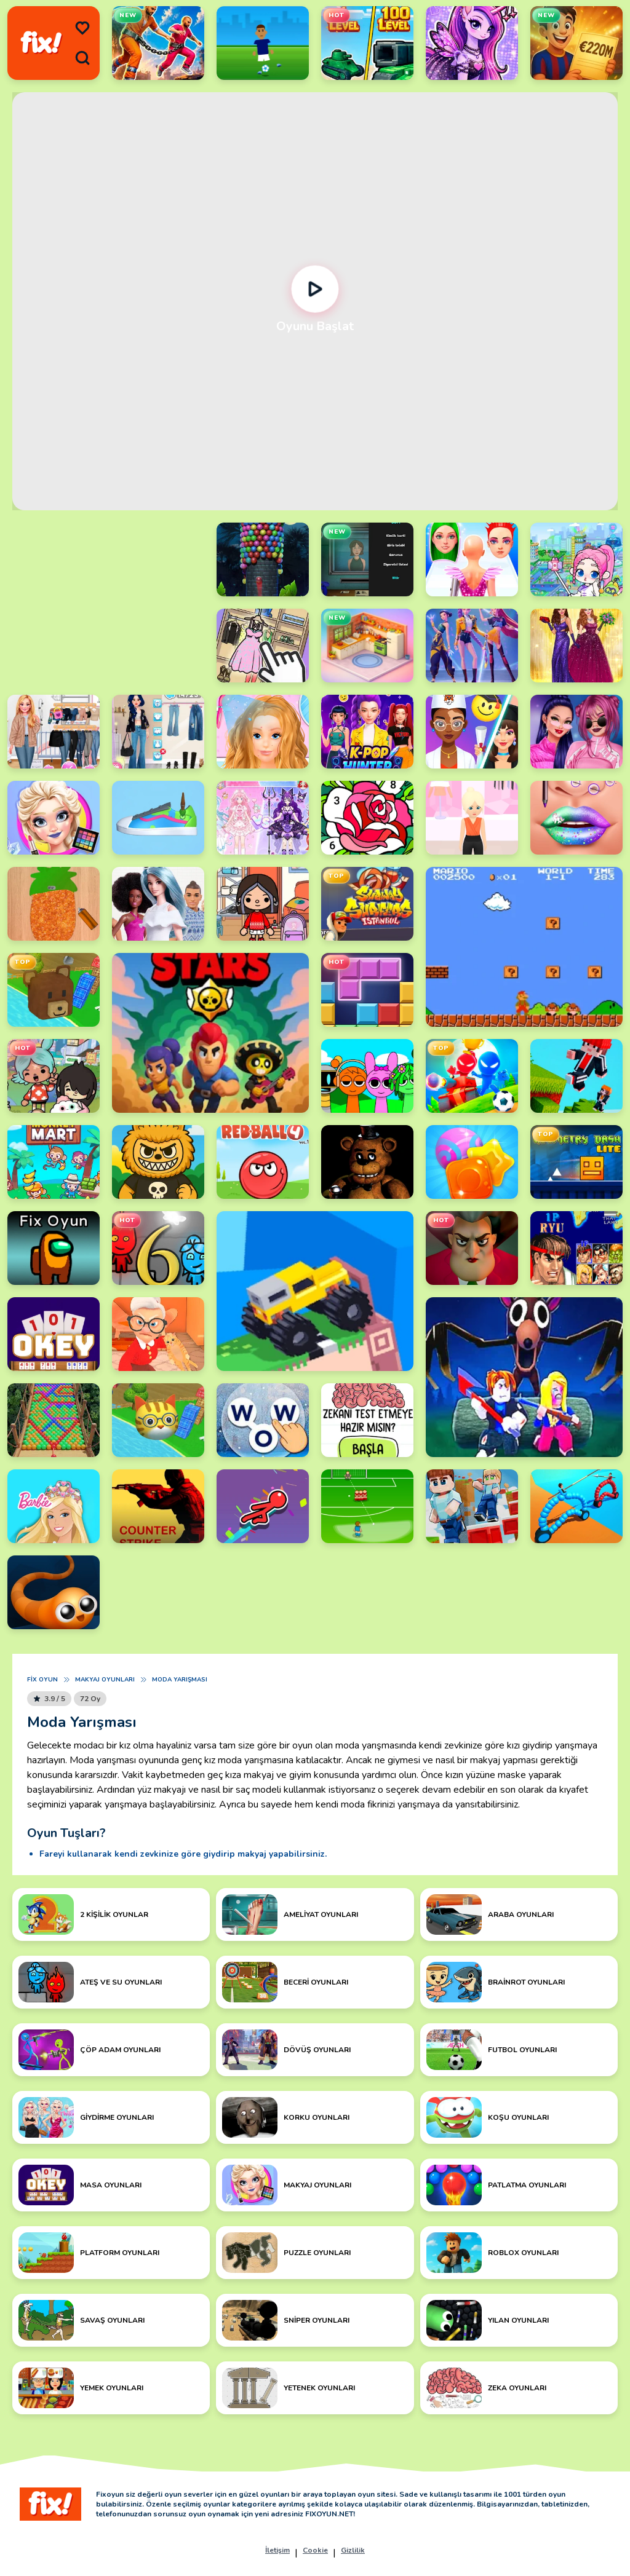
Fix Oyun (42, 1679)
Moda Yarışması (179, 1679)
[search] (82, 57)
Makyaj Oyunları (105, 1679)
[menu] (82, 28)
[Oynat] (315, 289)
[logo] (41, 43)
